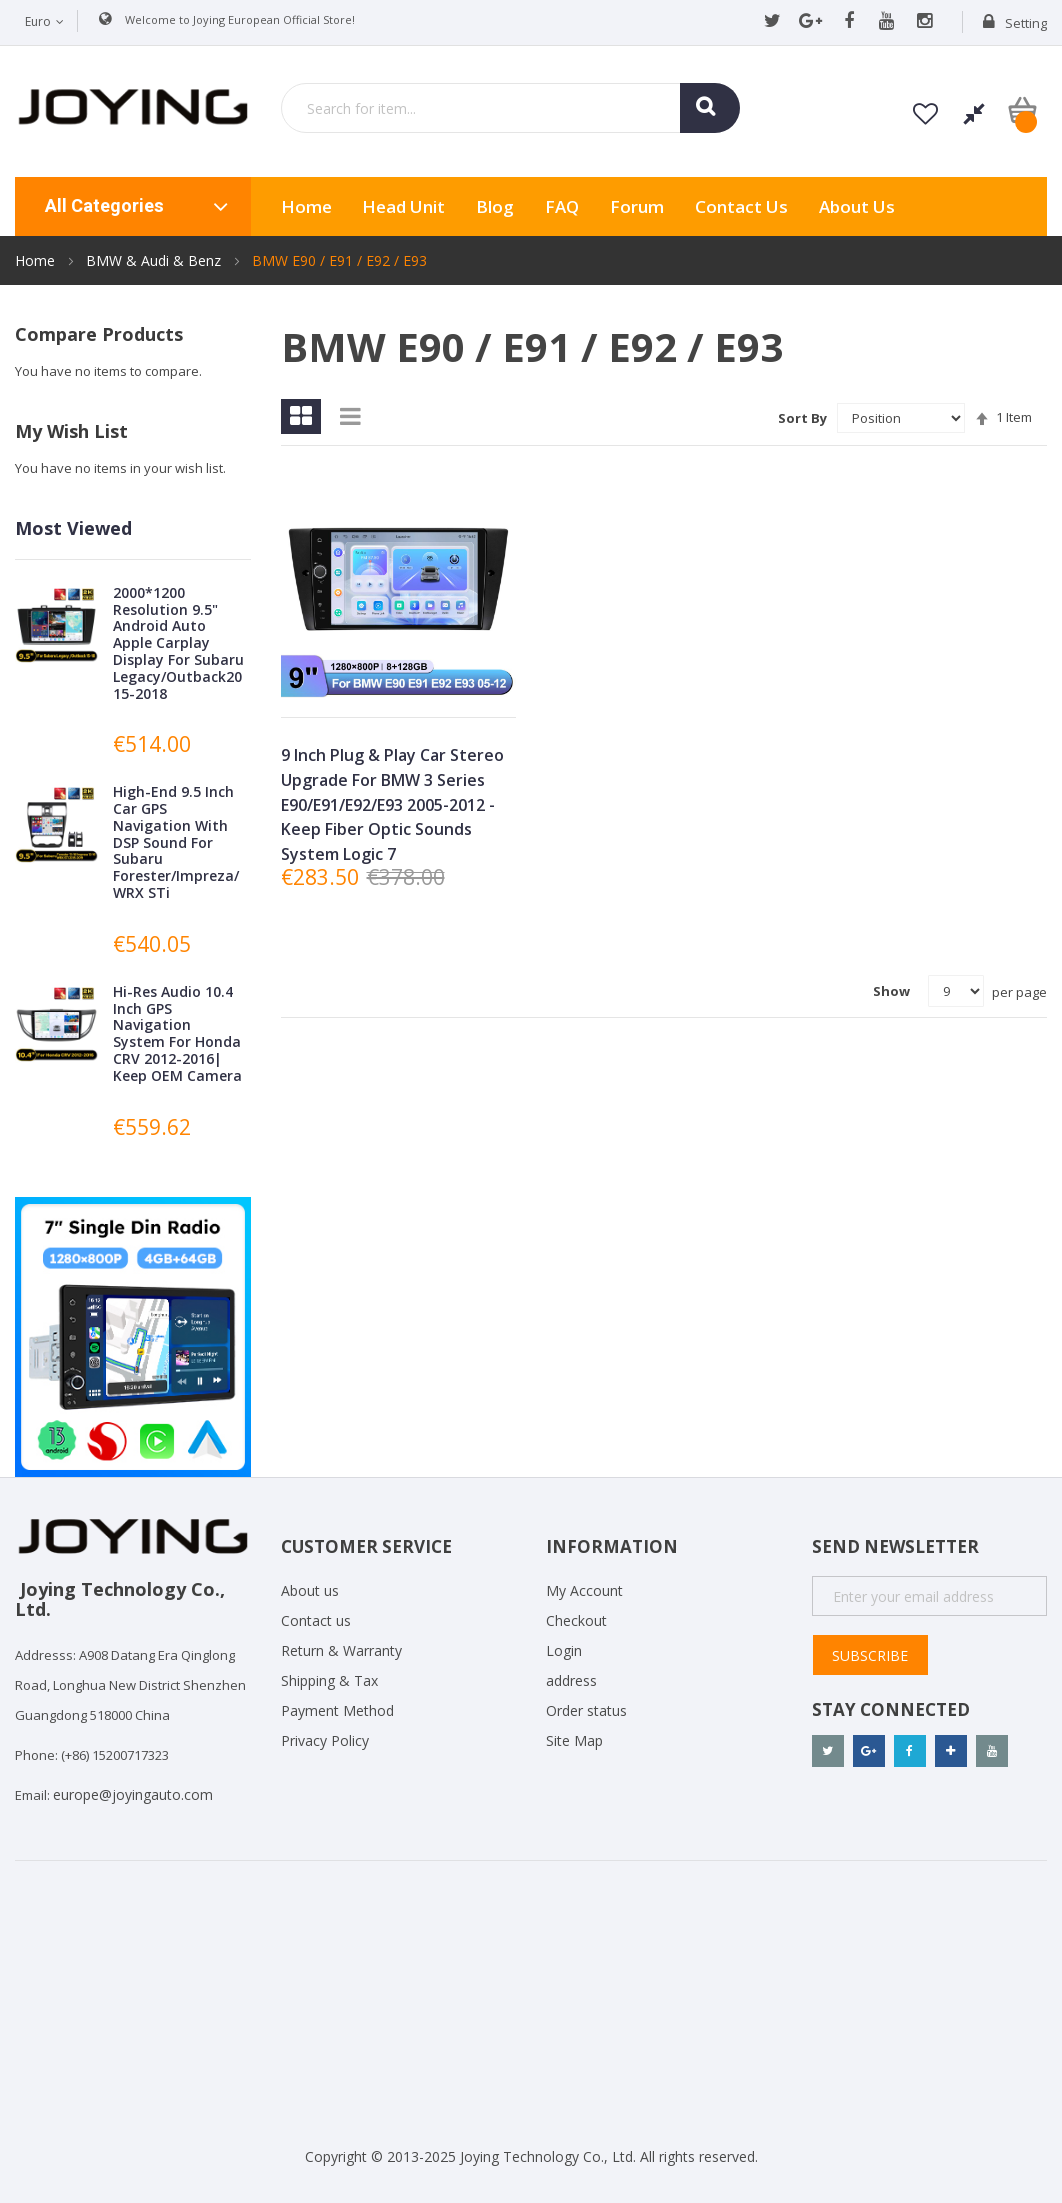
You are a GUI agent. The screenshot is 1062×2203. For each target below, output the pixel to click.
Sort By (802, 418)
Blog (495, 206)
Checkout (576, 1620)
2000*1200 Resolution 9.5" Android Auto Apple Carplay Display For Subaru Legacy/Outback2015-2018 (178, 643)
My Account (584, 1590)
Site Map (574, 1740)
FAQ (562, 206)
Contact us (316, 1620)
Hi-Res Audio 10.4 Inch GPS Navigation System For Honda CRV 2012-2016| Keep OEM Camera (177, 1033)
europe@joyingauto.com (133, 1794)
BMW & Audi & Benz (155, 260)
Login (564, 1650)
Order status (586, 1710)
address (571, 1680)
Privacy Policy (325, 1740)
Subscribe (870, 1655)
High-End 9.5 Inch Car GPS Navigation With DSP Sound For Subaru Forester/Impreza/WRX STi (176, 842)
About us (857, 206)
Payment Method (337, 1710)
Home (37, 260)
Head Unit (403, 206)
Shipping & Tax (329, 1680)
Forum (637, 206)
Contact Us (741, 206)
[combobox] (511, 108)
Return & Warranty (341, 1650)
